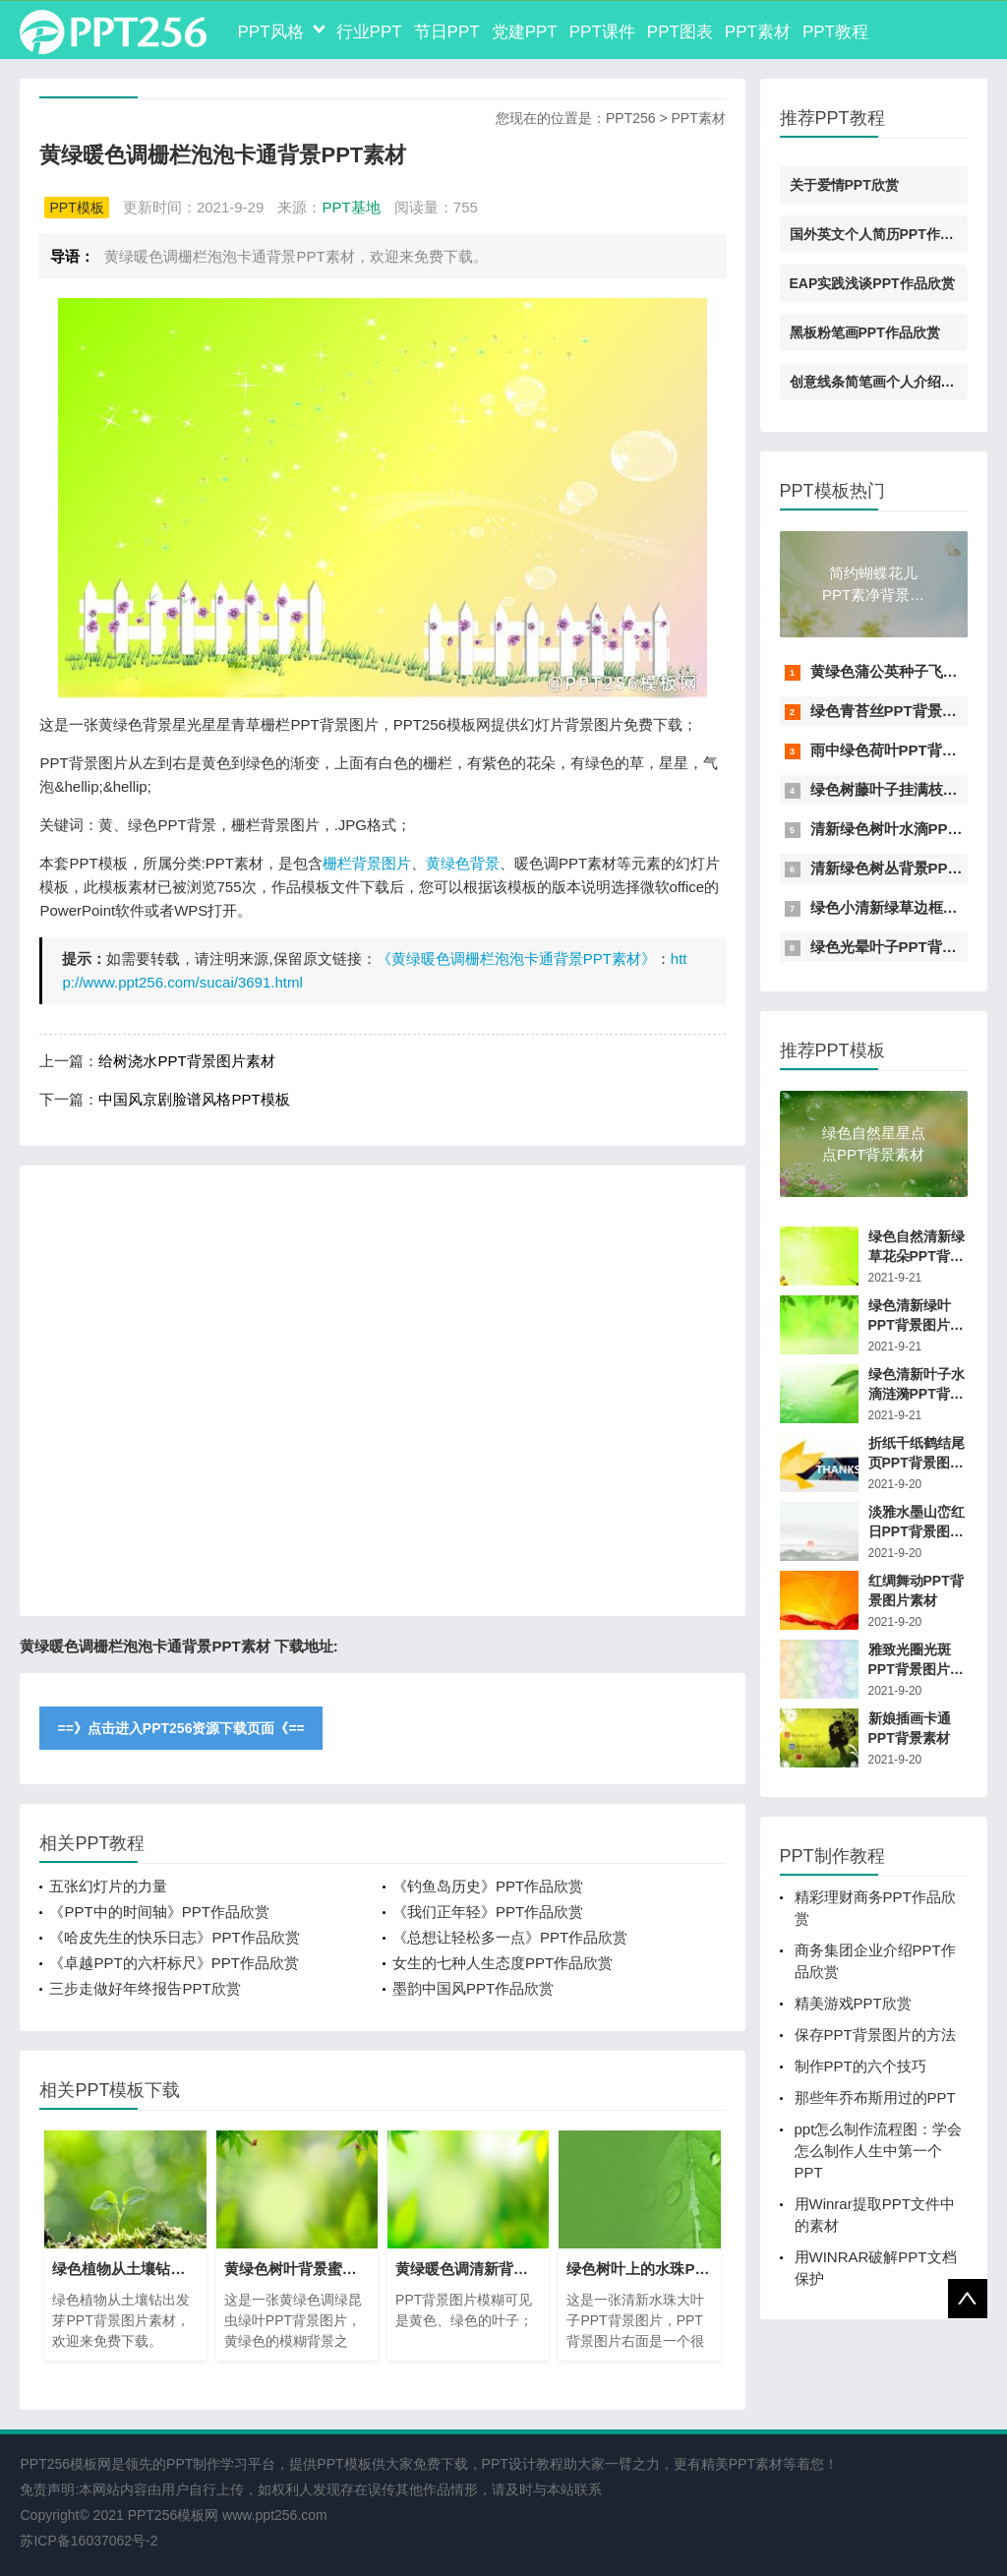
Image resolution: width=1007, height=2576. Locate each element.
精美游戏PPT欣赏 (853, 2003)
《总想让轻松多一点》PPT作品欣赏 (509, 1937)
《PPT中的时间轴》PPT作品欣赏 (158, 1911)
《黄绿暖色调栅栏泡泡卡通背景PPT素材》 (516, 958)
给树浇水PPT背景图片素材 (186, 1060)
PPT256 (631, 118)
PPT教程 (835, 32)
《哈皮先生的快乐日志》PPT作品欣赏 (174, 1937)
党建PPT (525, 32)
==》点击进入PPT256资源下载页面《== (180, 1728)
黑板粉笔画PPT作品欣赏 (865, 332)
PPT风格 (270, 32)
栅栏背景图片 (367, 863)
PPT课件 (602, 32)
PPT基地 (351, 207)
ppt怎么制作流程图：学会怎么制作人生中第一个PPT (879, 2151)
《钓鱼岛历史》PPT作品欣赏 (487, 1886)
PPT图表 (680, 32)
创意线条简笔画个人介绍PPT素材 (892, 381)
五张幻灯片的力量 (108, 1886)
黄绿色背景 (463, 863)
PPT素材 (758, 32)
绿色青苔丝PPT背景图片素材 (905, 710)
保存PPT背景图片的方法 (875, 2034)
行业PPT (369, 32)
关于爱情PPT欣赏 (844, 185)
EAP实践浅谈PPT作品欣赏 (872, 283)
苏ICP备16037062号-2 (88, 2540)
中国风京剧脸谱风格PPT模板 (193, 1099)
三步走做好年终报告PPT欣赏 (144, 1988)
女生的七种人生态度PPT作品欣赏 (502, 1962)
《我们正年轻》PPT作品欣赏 (487, 1911)
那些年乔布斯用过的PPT (875, 2097)
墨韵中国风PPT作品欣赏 (473, 1988)
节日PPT (447, 32)
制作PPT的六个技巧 (860, 2066)
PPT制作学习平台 (220, 2464)
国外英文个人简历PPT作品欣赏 (885, 234)
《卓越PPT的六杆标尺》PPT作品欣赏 (173, 1962)
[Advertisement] (382, 1390)
